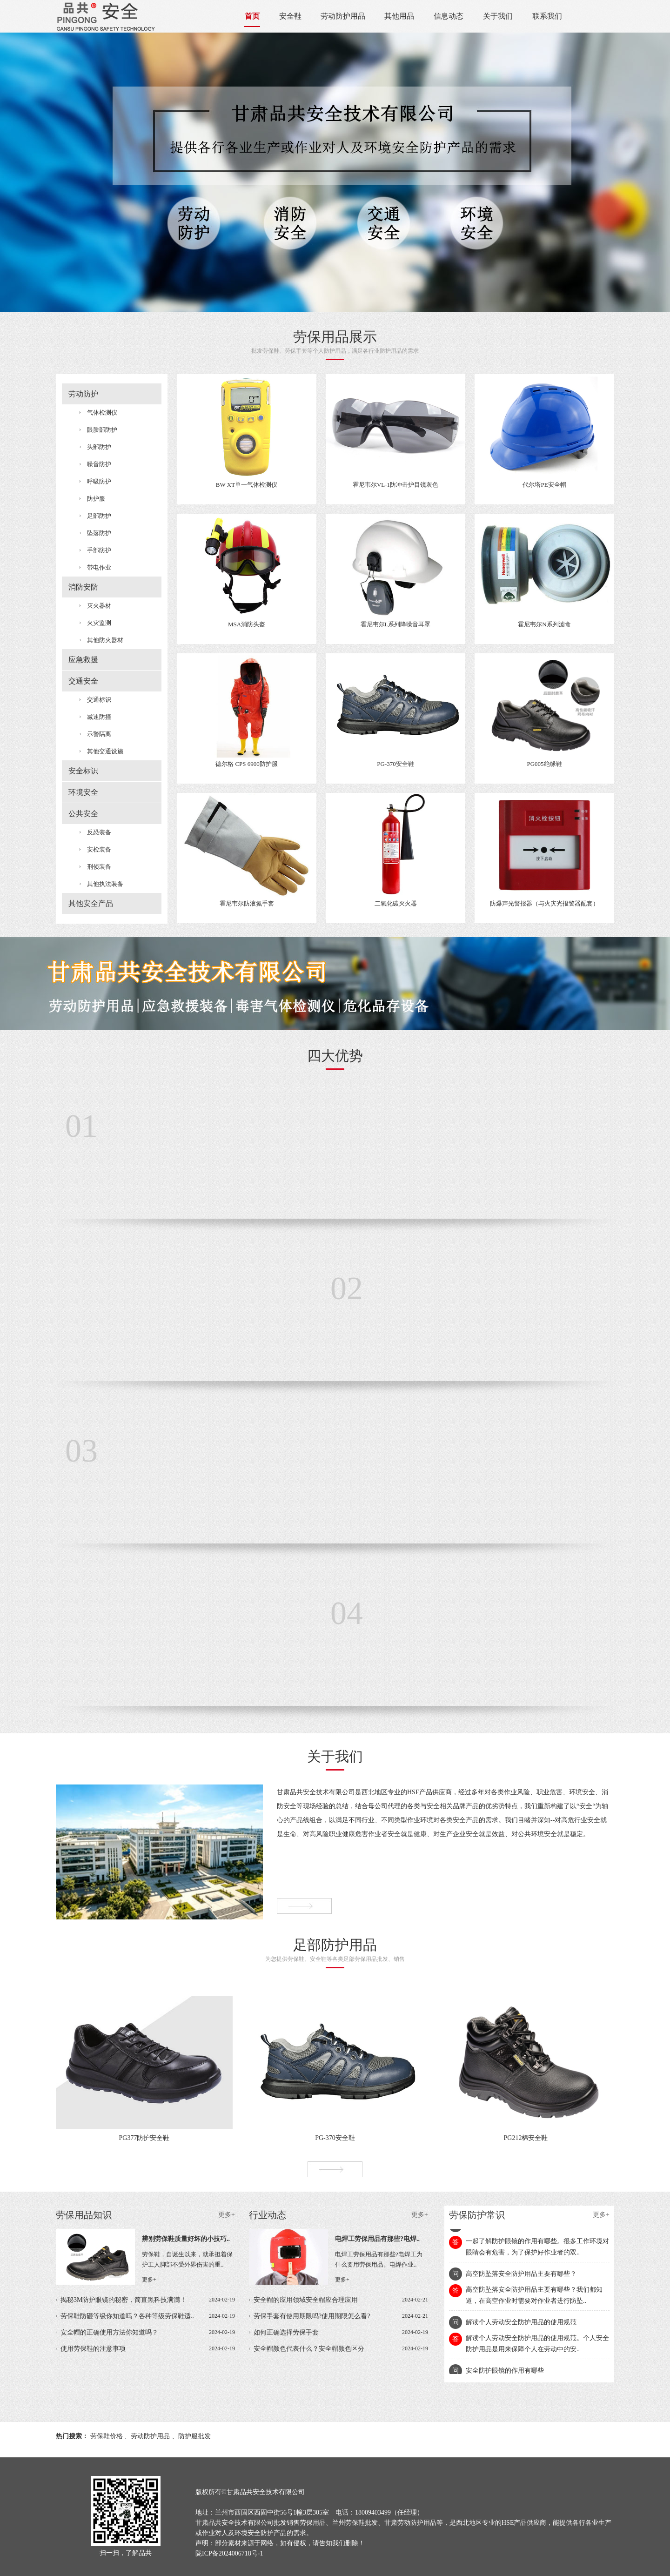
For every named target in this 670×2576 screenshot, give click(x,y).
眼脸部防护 (102, 429)
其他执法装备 (105, 883)
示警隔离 (99, 734)
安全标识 (83, 771)
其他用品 (399, 16)
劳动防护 (83, 394)
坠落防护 (99, 533)
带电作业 (99, 567)
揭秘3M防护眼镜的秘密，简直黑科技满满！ (147, 2300)
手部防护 (99, 550)
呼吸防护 (99, 481)
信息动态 (448, 16)
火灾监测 (99, 622)
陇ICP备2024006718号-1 (229, 2553)
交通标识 (99, 699)
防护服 (96, 498)
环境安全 (83, 792)
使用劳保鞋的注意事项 (147, 2349)
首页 (252, 16)
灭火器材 (99, 605)
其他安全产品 (90, 903)
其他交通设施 (105, 751)
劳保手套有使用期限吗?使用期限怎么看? (341, 2316)
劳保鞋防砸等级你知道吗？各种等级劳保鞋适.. (147, 2316)
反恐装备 (99, 832)
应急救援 (83, 660)
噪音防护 (99, 464)
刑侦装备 (99, 866)
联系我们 (547, 16)
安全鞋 (290, 16)
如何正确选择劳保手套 (341, 2332)
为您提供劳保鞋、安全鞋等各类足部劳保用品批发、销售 (335, 1949)
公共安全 (83, 814)
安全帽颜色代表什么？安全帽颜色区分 (341, 2349)
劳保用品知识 (145, 2215)
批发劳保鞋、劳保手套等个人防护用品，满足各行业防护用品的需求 (335, 341)
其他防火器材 (105, 640)
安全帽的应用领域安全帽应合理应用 (341, 2300)
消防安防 (83, 587)
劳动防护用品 (343, 16)
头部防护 (99, 446)
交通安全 (83, 681)
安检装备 (99, 849)
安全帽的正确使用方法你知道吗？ (147, 2332)
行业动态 (338, 2215)
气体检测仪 (102, 412)
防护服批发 (194, 2436)
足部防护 (99, 515)
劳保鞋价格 (106, 2436)
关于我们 (498, 16)
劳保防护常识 (529, 2215)
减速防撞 (99, 716)
